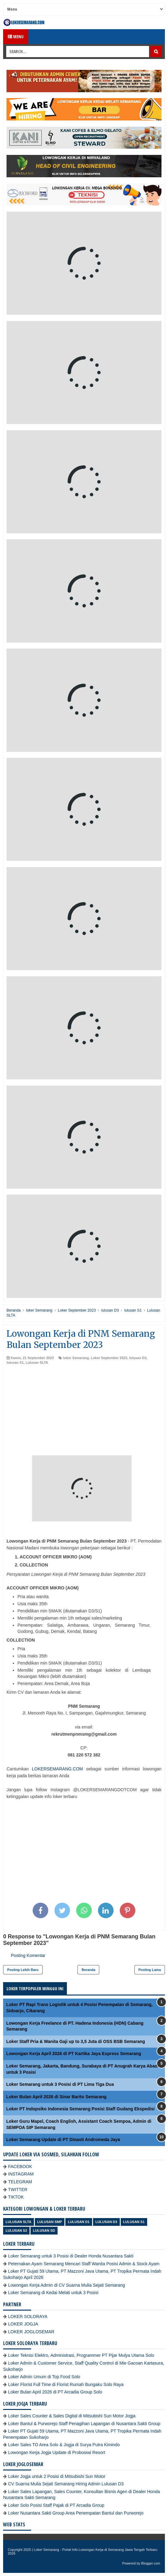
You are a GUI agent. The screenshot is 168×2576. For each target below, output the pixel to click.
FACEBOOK (20, 2166)
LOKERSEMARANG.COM (57, 1768)
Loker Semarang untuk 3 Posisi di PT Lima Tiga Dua (60, 2084)
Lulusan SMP (49, 2222)
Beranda (88, 1970)
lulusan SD (44, 2230)
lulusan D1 (79, 2222)
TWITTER (17, 2189)
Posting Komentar (28, 1955)
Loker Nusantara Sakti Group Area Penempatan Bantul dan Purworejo (75, 2512)
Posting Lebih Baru (23, 1970)
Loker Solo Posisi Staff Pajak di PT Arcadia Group (56, 2505)
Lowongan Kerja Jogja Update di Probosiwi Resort (56, 2452)
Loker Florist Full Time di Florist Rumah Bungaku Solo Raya (66, 2384)
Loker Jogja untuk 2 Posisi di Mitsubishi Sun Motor (56, 2476)
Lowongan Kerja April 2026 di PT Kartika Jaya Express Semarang (73, 2053)
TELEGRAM (20, 2181)
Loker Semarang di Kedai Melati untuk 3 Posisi (53, 2292)
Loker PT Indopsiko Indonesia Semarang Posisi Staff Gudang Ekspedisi (80, 2108)
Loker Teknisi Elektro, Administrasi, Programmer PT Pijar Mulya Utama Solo (81, 2355)
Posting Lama (149, 1970)
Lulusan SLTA (37, 1362)
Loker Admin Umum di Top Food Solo (44, 2376)
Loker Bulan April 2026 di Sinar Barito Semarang (56, 2096)
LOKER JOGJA (23, 2323)
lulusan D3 (138, 1358)
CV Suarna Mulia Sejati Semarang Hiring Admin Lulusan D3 (66, 2483)
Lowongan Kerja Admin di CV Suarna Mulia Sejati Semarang (66, 2285)
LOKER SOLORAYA (27, 2316)
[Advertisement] (84, 1411)
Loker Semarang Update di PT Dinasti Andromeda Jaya (63, 2139)
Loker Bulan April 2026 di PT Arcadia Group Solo (55, 2391)
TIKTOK (16, 2196)
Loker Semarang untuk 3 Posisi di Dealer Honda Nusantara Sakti (70, 2255)
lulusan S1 (15, 1362)
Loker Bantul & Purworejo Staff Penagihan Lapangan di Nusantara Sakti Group (84, 2423)
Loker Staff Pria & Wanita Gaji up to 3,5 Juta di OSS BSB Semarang (75, 2041)
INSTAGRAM (21, 2174)
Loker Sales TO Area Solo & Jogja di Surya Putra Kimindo (64, 2444)
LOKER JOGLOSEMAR (31, 2331)
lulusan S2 (16, 2230)
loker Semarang (76, 1358)
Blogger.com (150, 2563)
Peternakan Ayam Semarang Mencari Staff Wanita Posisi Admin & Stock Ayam (84, 2263)
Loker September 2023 (109, 1358)
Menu (16, 36)
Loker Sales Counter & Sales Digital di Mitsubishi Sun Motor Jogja (71, 2415)
